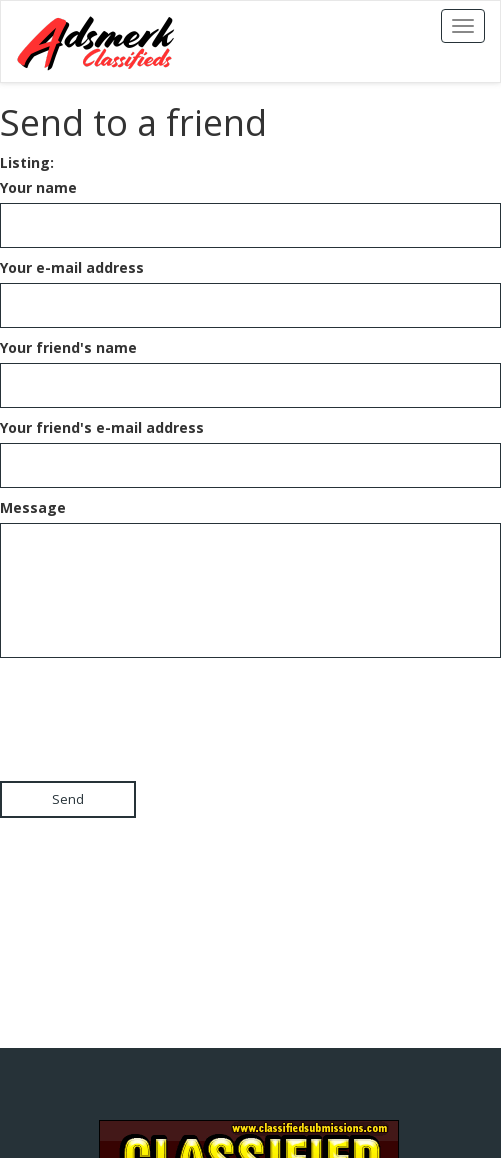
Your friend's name (68, 347)
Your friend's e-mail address (102, 427)
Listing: (27, 162)
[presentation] (152, 702)
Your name (38, 187)
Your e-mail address (72, 267)
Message (33, 507)
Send (68, 799)
